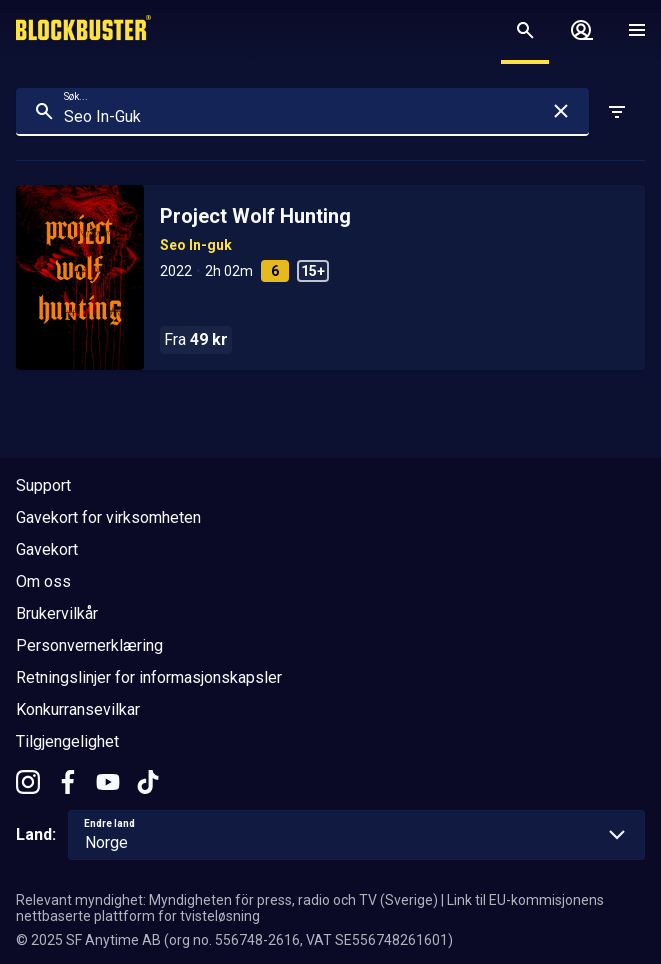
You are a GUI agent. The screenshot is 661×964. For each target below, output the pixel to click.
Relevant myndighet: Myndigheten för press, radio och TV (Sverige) (227, 900)
